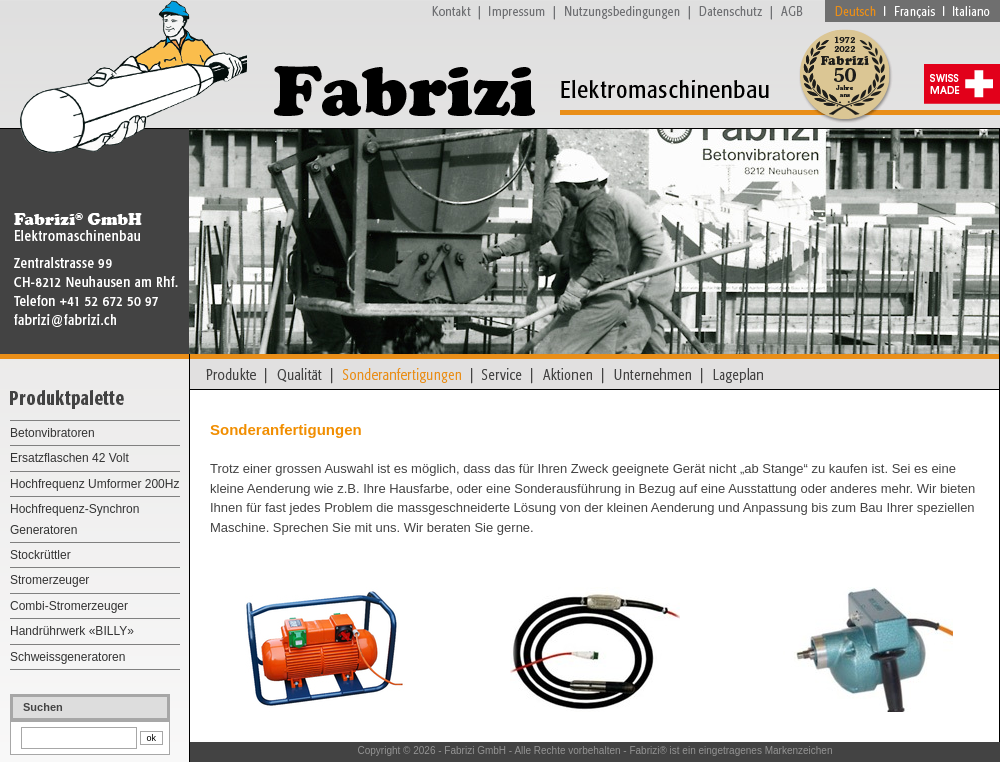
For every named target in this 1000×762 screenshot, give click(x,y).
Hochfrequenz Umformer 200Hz (94, 484)
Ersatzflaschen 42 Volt (69, 458)
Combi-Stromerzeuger (69, 606)
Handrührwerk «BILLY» (72, 631)
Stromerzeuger (49, 580)
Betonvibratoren (52, 433)
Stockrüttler (40, 555)
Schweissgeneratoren (67, 657)
